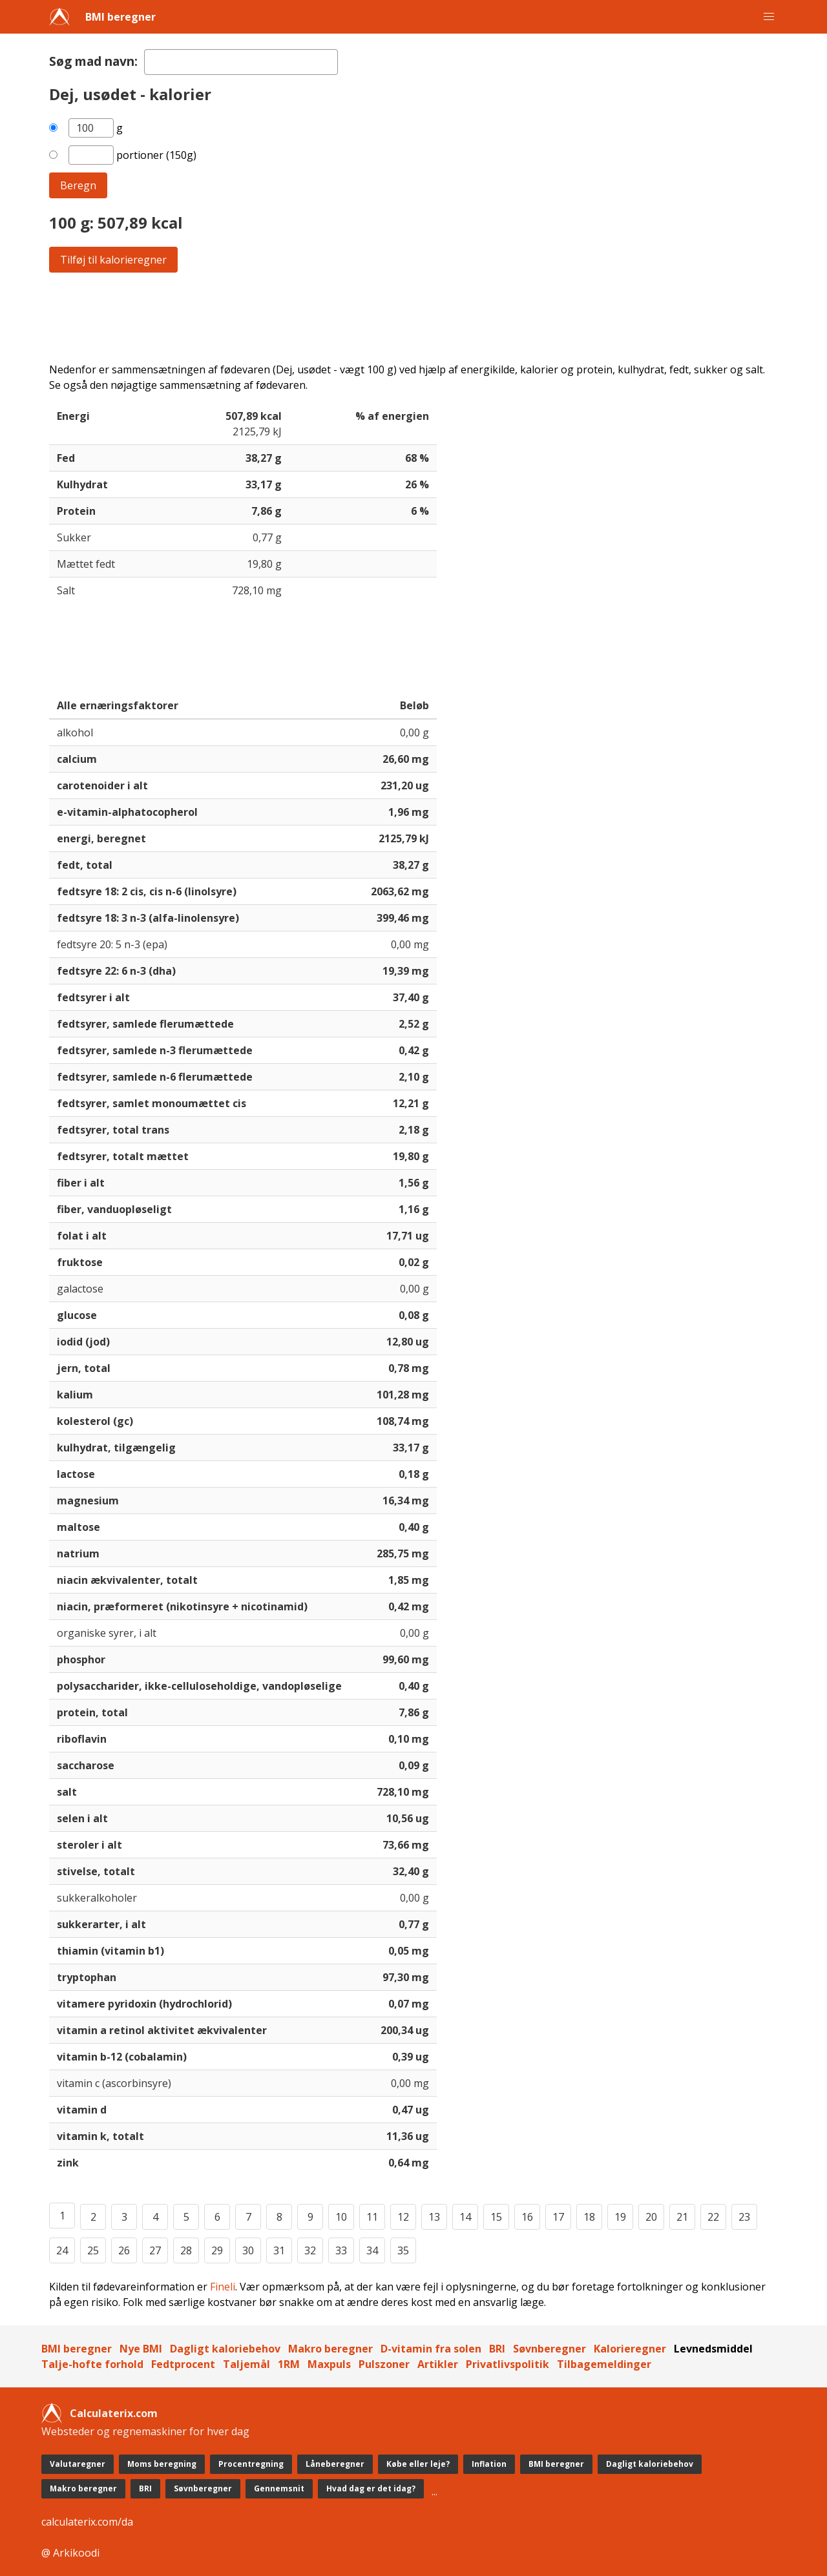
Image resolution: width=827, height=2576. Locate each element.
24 (62, 2250)
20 (651, 2217)
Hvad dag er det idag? (370, 2488)
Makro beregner (330, 2349)
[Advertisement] (413, 317)
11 (372, 2217)
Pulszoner (384, 2364)
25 (93, 2250)
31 (279, 2250)
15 (496, 2217)
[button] (769, 17)
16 (527, 2217)
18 (589, 2217)
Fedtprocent (183, 2364)
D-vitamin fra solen (431, 2349)
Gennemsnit (279, 2488)
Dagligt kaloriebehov (225, 2349)
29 (217, 2250)
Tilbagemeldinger (604, 2364)
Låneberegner (335, 2463)
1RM (289, 2364)
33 (341, 2250)
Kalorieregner (630, 2349)
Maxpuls (329, 2364)
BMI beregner (120, 17)
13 (434, 2217)
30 (248, 2250)
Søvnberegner (549, 2349)
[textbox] (241, 62)
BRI (497, 2349)
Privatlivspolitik (507, 2364)
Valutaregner (77, 2463)
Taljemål (246, 2364)
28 (186, 2250)
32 (310, 2250)
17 (558, 2217)
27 (155, 2250)
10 (341, 2217)
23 (744, 2217)
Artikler (437, 2364)
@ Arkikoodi (70, 2553)
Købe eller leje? (418, 2463)
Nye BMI (141, 2349)
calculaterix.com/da (87, 2522)
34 (372, 2250)
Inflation (489, 2463)
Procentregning (251, 2463)
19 (620, 2217)
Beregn (78, 185)
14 (465, 2217)
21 (682, 2217)
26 (124, 2250)
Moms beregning (161, 2463)
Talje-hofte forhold (92, 2364)
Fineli (222, 2287)
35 (403, 2250)
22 (713, 2217)
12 (403, 2217)
